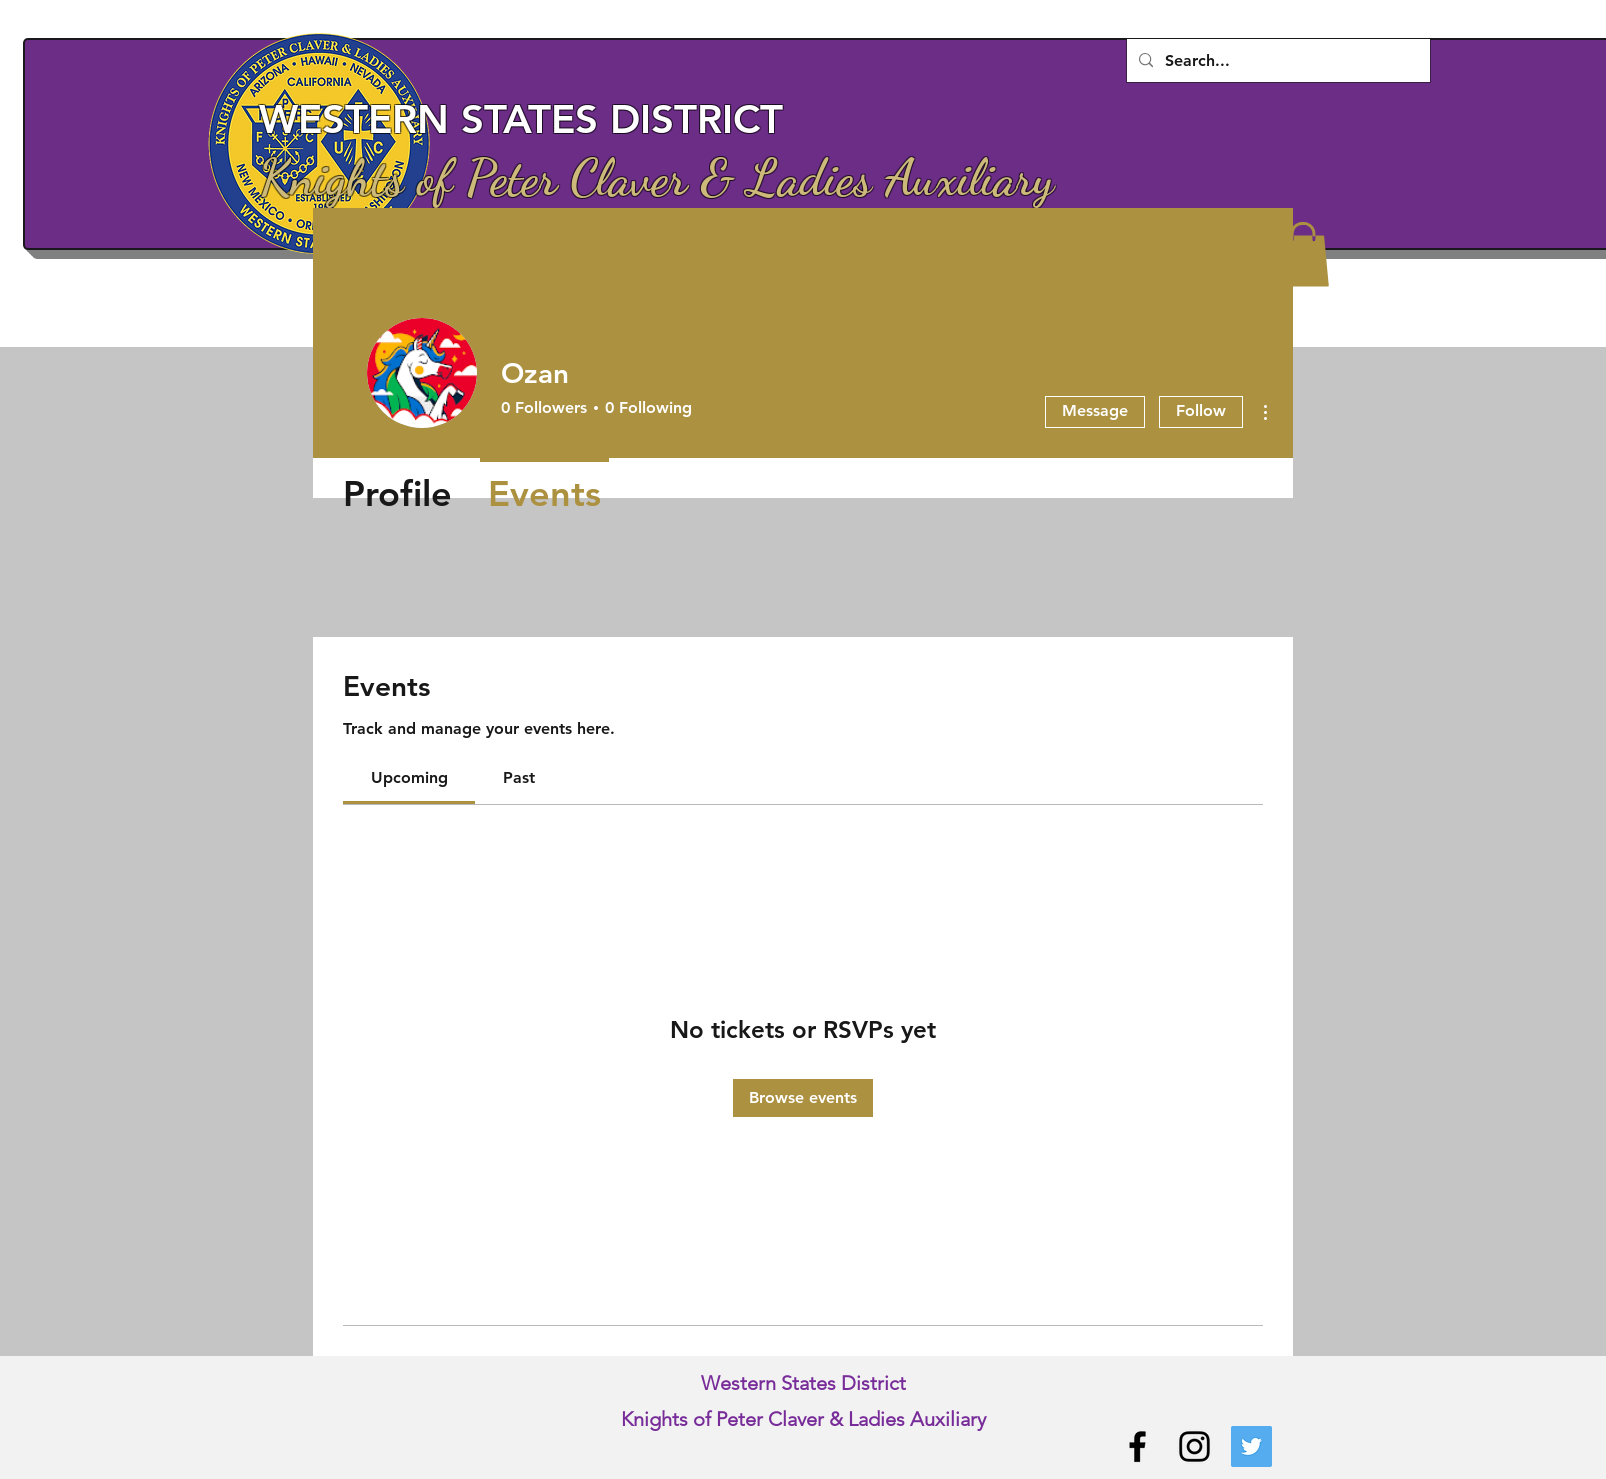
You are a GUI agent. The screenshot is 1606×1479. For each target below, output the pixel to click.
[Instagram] (1194, 1446)
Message (1095, 410)
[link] (409, 777)
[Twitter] (1251, 1446)
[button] (1303, 254)
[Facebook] (1137, 1446)
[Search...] (1276, 61)
